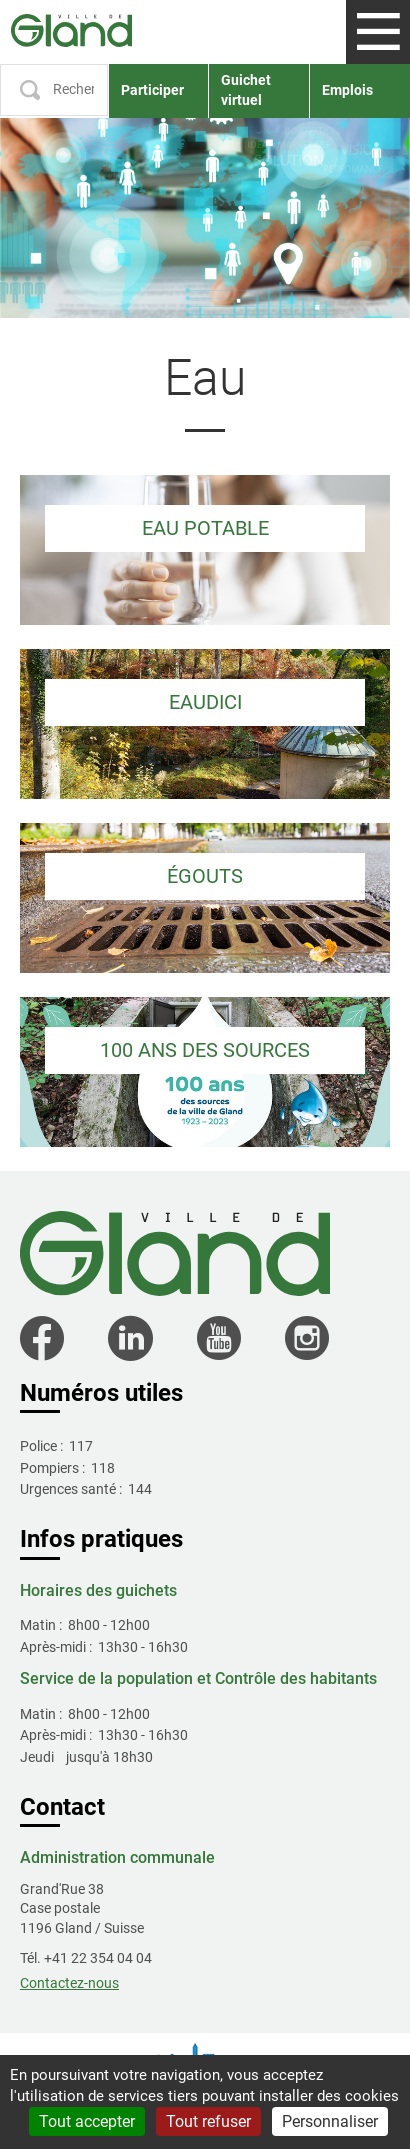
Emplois (347, 90)
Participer (152, 90)
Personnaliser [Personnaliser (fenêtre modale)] (330, 2121)
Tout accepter (87, 2121)
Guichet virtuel (246, 90)
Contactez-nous (69, 1983)
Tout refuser (208, 2121)
